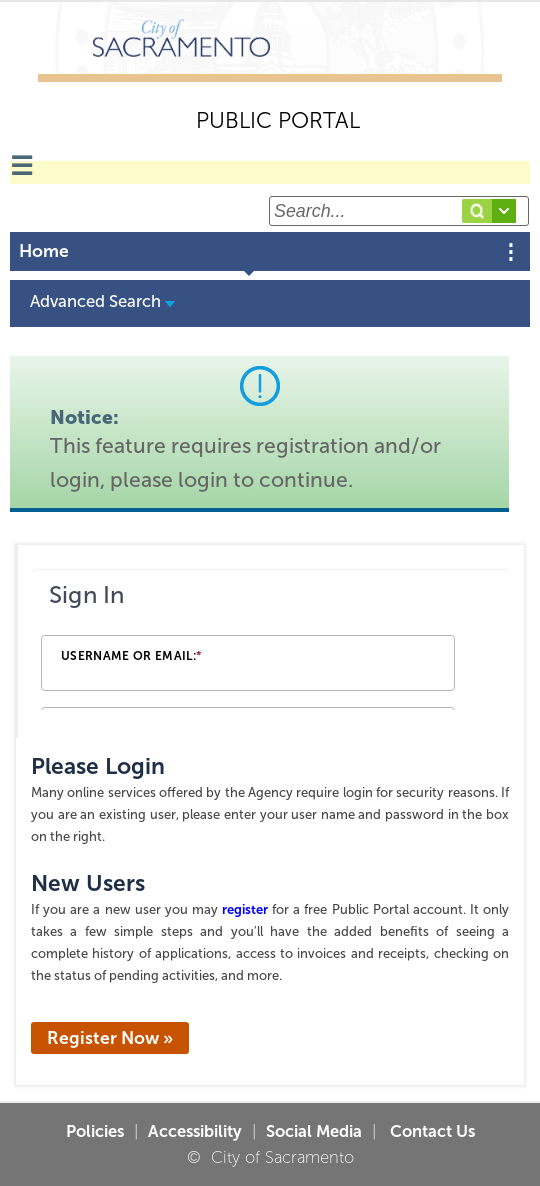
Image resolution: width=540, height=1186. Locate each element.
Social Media (314, 1131)
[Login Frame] (271, 641)
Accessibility (195, 1131)
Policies (95, 1131)
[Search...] (399, 211)
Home (44, 251)
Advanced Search (102, 301)
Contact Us (430, 1131)
